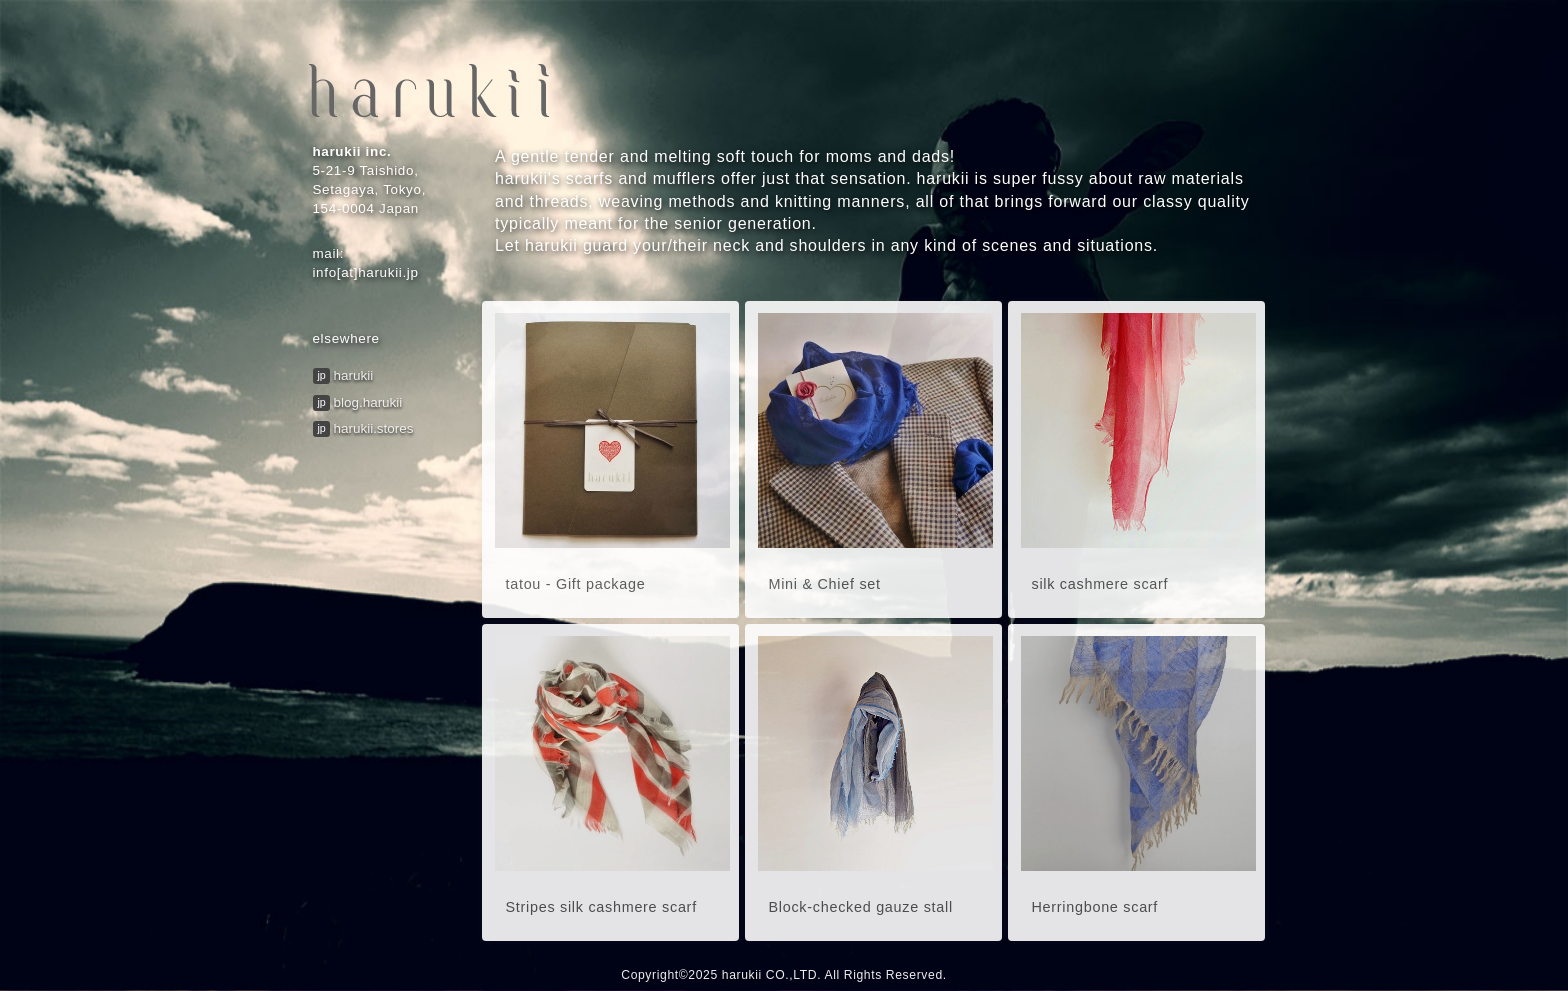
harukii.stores (374, 428)
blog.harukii (368, 402)
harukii (354, 375)
